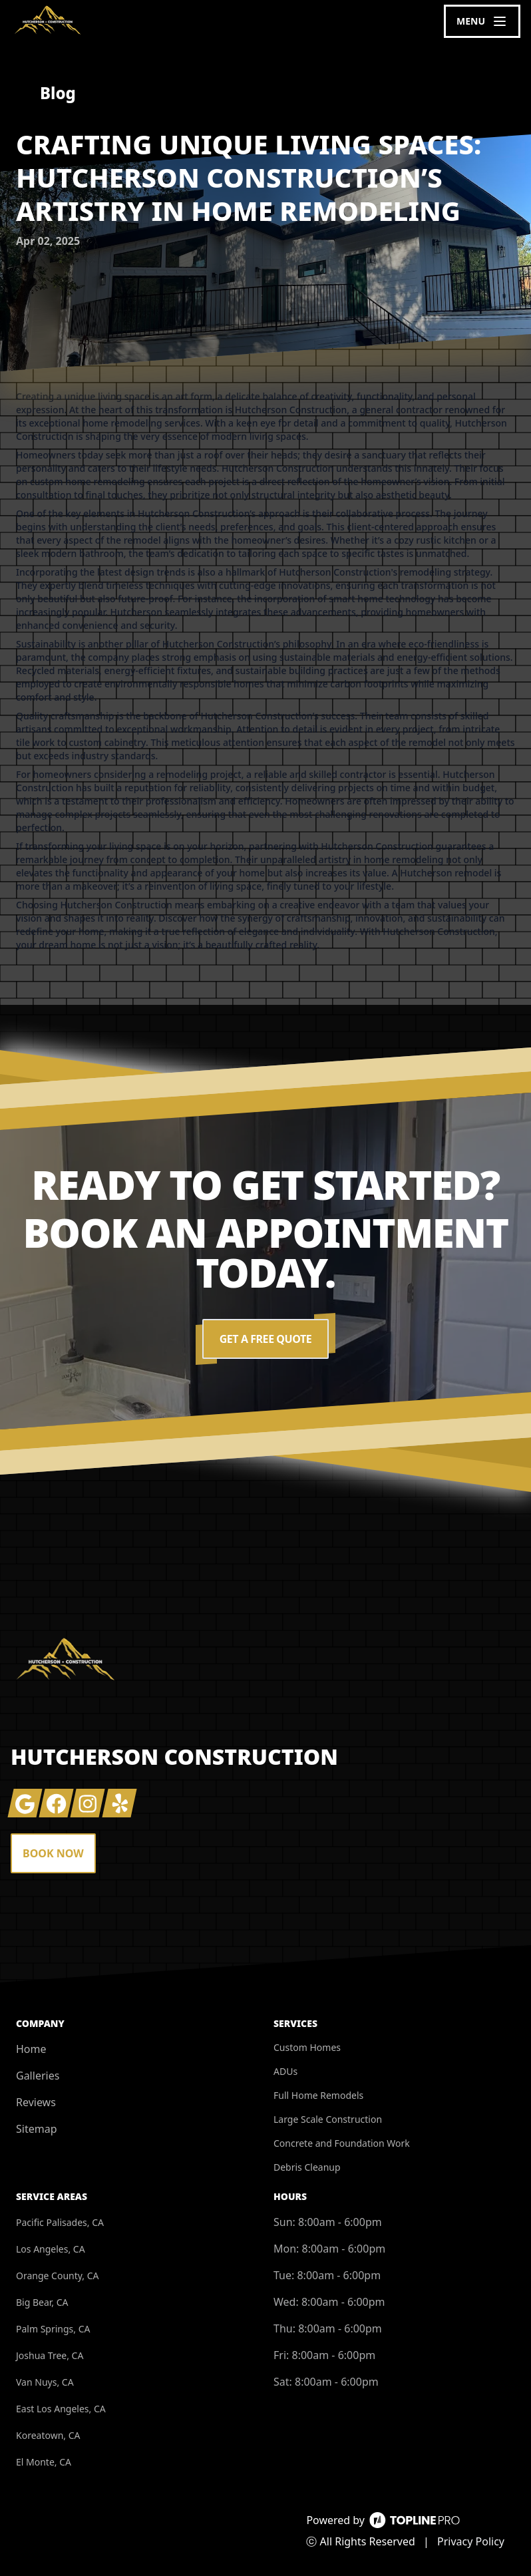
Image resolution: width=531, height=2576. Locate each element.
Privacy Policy (470, 2541)
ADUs (285, 2071)
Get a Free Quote (265, 1339)
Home (31, 2049)
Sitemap (36, 2128)
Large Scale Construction (327, 2119)
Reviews (36, 2102)
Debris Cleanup (307, 2167)
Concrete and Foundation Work (341, 2143)
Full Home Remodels (318, 2095)
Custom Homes (307, 2047)
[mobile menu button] (482, 21)
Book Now (53, 1853)
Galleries (37, 2075)
